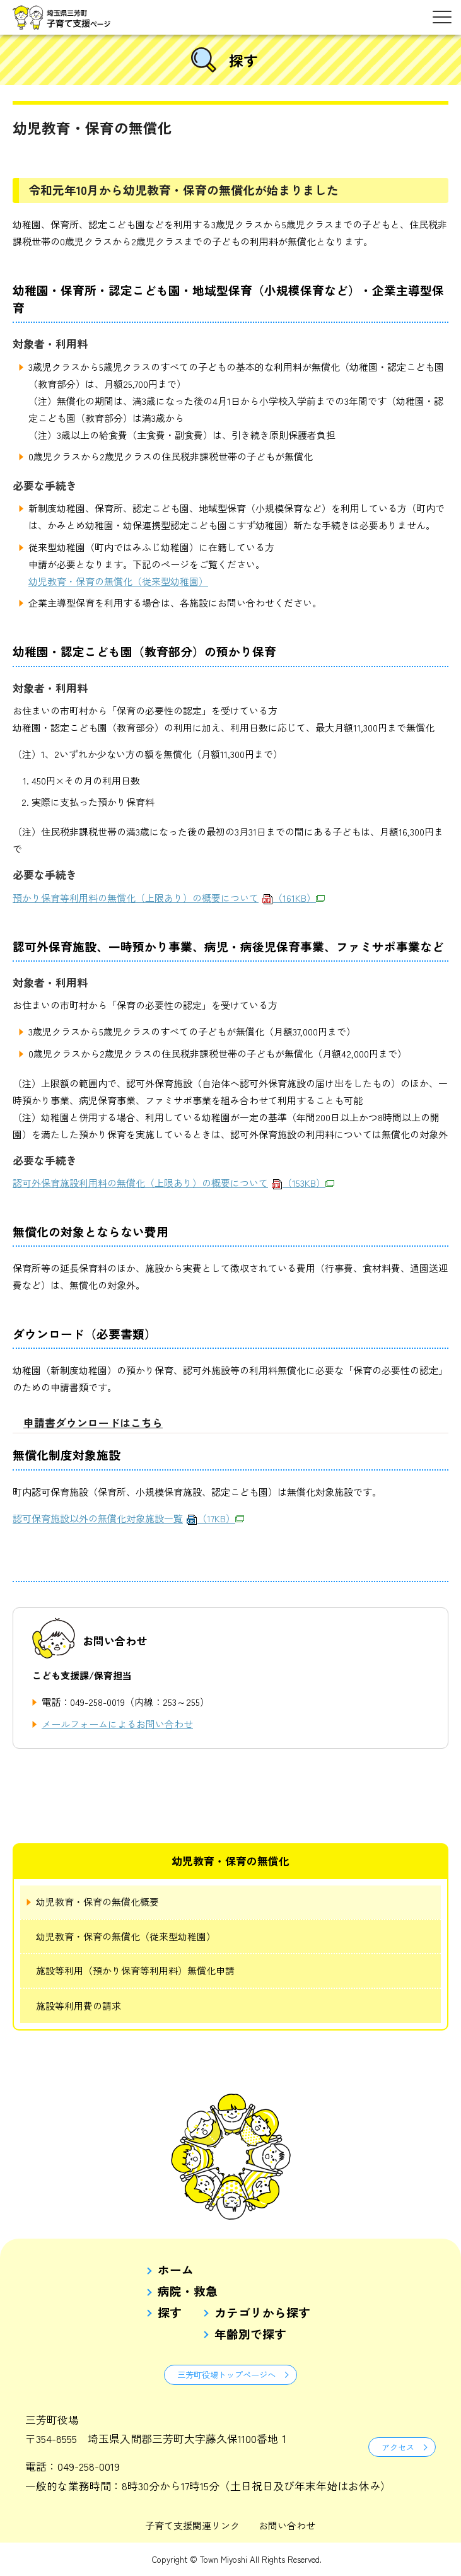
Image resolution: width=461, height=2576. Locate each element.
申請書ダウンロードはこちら (93, 1422)
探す (170, 2313)
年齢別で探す (250, 2334)
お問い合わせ (287, 2525)
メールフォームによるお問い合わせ (117, 1723)
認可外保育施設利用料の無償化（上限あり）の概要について (173, 1182)
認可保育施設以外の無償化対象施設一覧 (128, 1518)
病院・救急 (188, 2291)
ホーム (176, 2270)
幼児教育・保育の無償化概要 (97, 1901)
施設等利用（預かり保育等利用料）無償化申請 (135, 1970)
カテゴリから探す (262, 2313)
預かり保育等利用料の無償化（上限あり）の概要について (169, 897)
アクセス (398, 2447)
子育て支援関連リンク (192, 2525)
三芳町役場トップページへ (226, 2375)
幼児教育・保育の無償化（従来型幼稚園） (118, 581)
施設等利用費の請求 (78, 2005)
